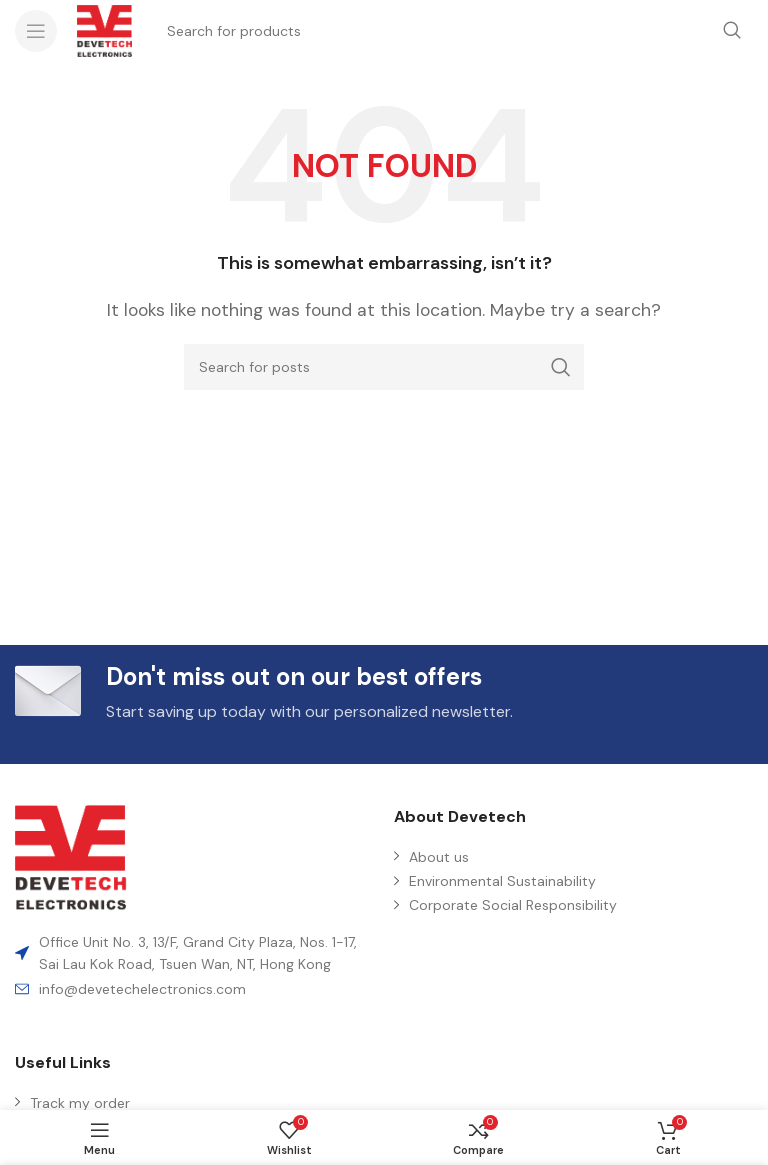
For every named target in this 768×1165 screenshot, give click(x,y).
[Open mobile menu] (36, 31)
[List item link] (194, 989)
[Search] (384, 367)
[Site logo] (104, 29)
